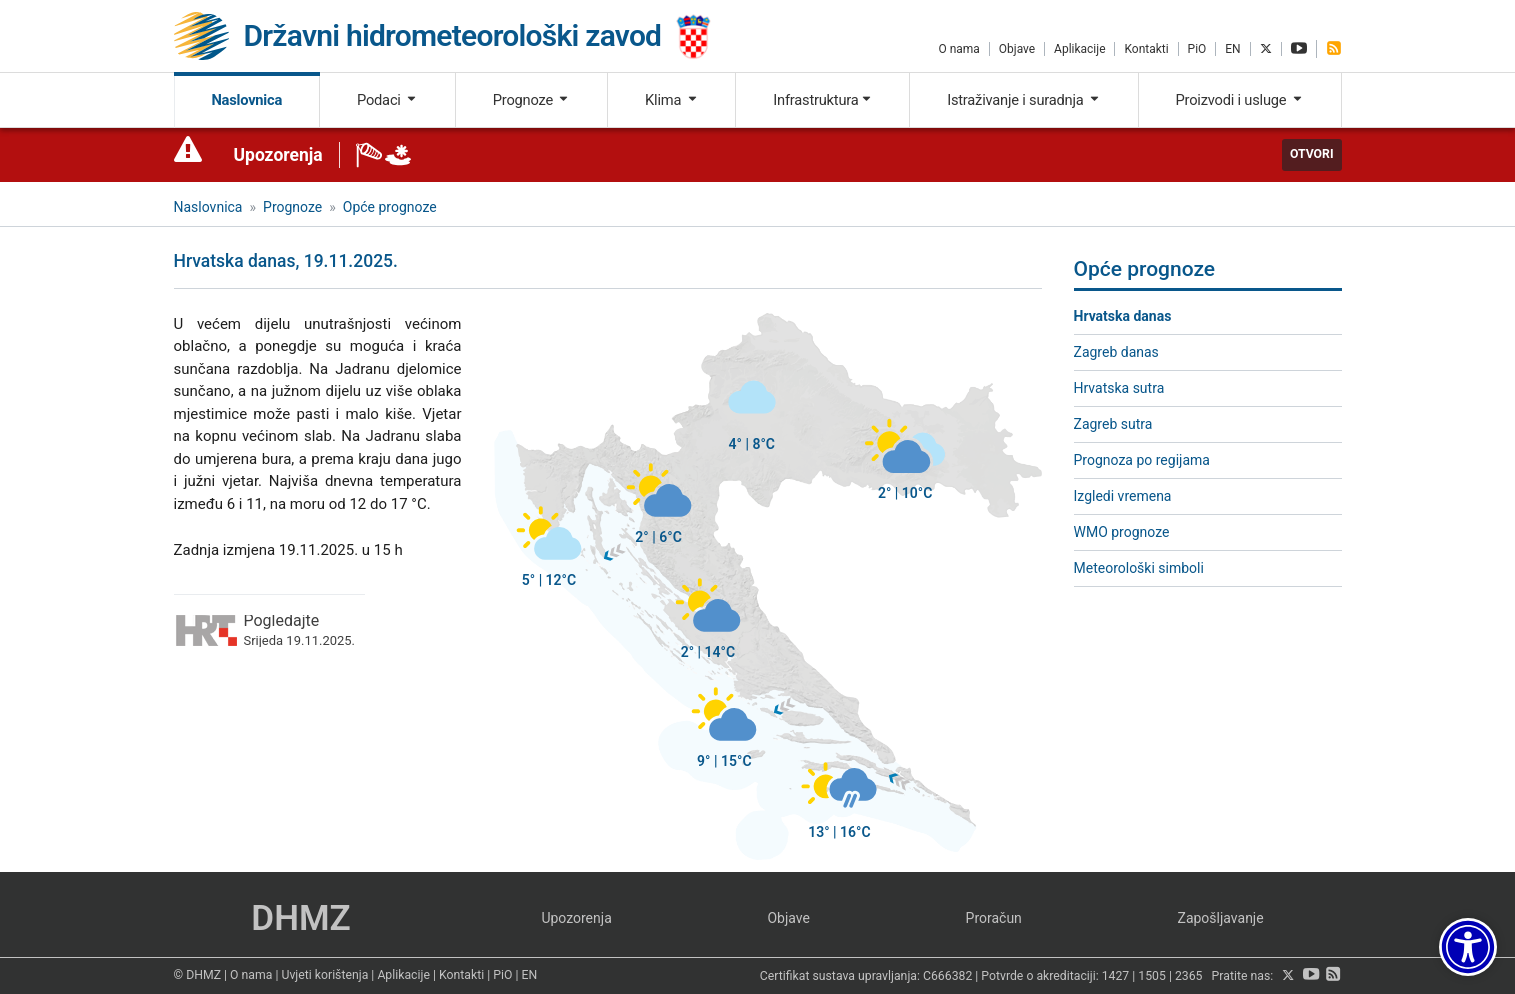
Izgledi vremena (1123, 496)
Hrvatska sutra (1119, 388)
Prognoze (532, 100)
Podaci (387, 100)
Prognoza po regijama (1142, 460)
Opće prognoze (390, 207)
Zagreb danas (1116, 352)
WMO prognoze (1122, 532)
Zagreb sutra (1113, 424)
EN (1232, 49)
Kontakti (1146, 49)
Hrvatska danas (1123, 316)
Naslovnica (246, 100)
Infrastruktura (822, 100)
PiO (1197, 49)
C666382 (947, 976)
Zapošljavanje (1221, 918)
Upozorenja (278, 155)
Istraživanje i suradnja (1024, 100)
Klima (671, 100)
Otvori (1312, 154)
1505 (1152, 976)
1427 (1116, 976)
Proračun (994, 918)
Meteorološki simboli (1139, 568)
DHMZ (300, 918)
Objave (1017, 49)
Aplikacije (1079, 49)
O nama (958, 49)
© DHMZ (197, 975)
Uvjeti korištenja (324, 975)
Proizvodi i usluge (1240, 100)
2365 (1189, 976)
